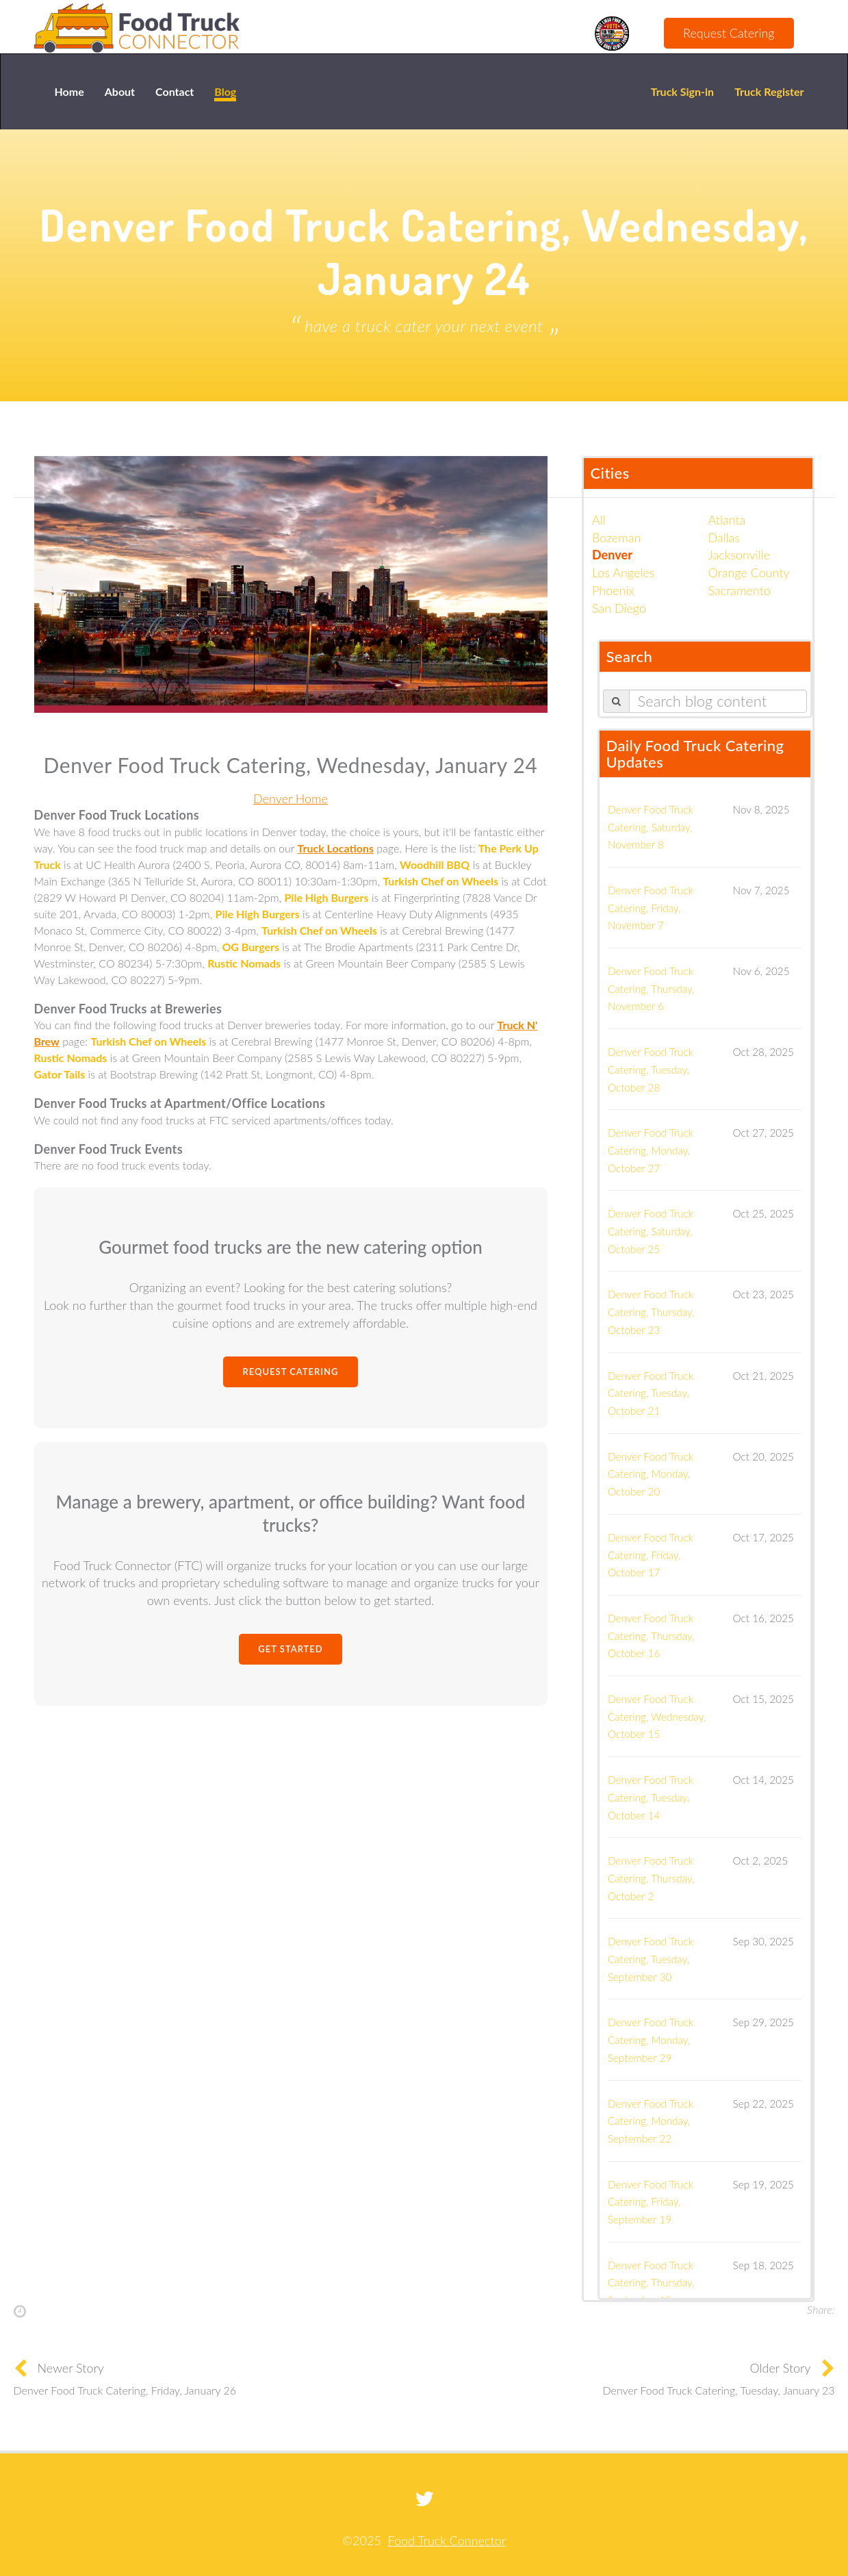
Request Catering (728, 32)
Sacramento (739, 590)
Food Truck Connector (447, 2540)
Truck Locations (335, 848)
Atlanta (727, 519)
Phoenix (613, 590)
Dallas (724, 537)
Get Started (290, 1648)
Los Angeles (623, 572)
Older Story (780, 2367)
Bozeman (616, 537)
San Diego (619, 608)
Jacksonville (739, 554)
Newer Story (71, 2367)
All (599, 519)
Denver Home (290, 798)
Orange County (749, 572)
